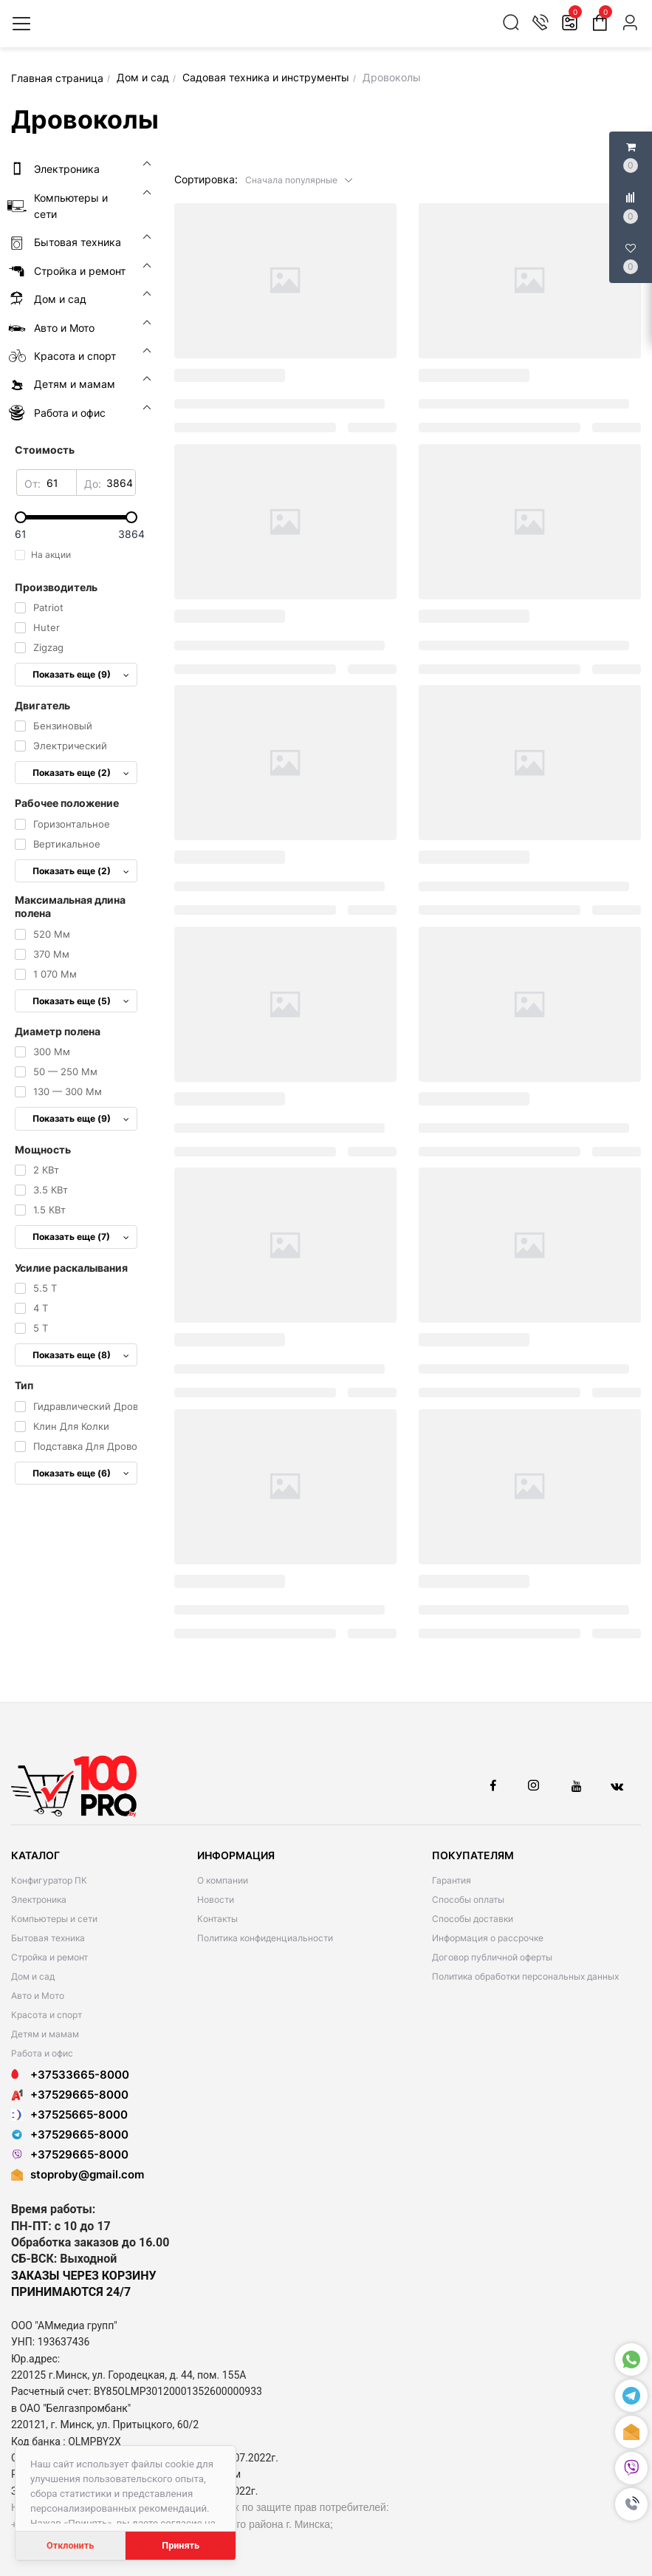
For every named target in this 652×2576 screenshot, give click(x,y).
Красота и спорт (46, 2014)
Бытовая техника (48, 1937)
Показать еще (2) (80, 772)
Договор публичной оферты (492, 1957)
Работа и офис (42, 2053)
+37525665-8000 (69, 2115)
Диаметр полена (57, 1031)
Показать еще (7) (80, 1236)
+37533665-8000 (70, 2075)
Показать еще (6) (80, 1473)
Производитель (56, 587)
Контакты (217, 1918)
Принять (180, 2545)
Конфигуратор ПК (49, 1880)
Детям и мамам (45, 2034)
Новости (215, 1899)
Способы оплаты (468, 1899)
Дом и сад (33, 1976)
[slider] (76, 517)
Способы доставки (472, 1918)
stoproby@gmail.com (87, 2174)
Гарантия (451, 1880)
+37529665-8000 (69, 2095)
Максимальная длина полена (70, 906)
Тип (24, 1385)
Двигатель (42, 705)
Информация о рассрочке (487, 1937)
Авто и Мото (37, 1995)
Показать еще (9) (80, 674)
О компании (222, 1880)
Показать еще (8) (80, 1354)
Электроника (38, 1899)
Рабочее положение (67, 803)
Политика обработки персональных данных (525, 1976)
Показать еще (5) (80, 1000)
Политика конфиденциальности (265, 1937)
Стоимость (45, 449)
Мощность (43, 1149)
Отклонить (70, 2545)
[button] (299, 179)
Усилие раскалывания (71, 1267)
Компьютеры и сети (54, 1918)
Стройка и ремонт (49, 1957)
